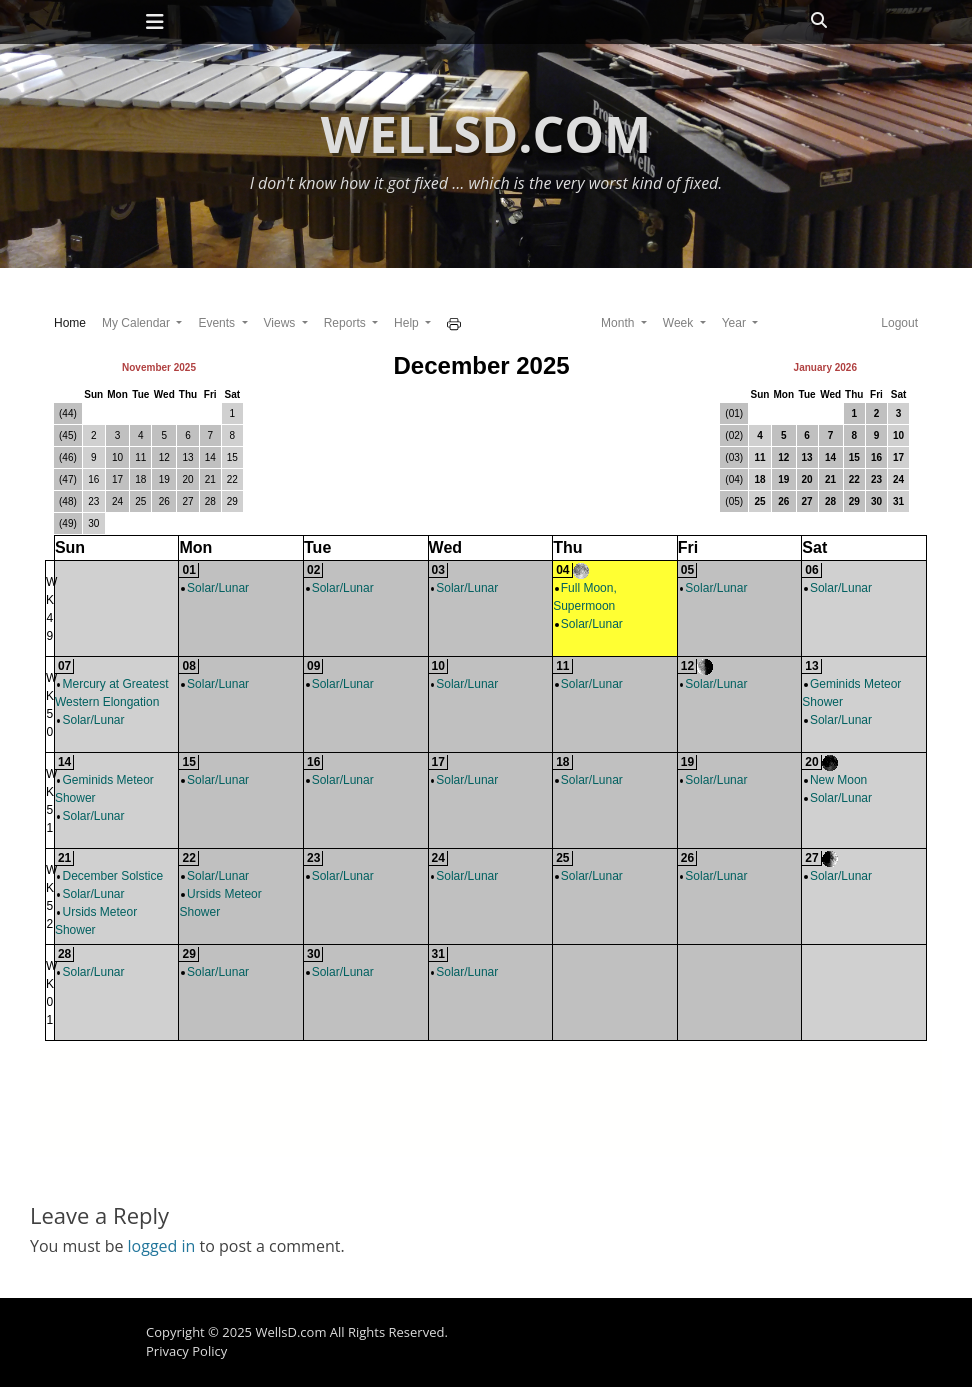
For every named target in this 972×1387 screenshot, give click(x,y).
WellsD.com (486, 134)
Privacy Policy (186, 1351)
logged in (162, 1246)
